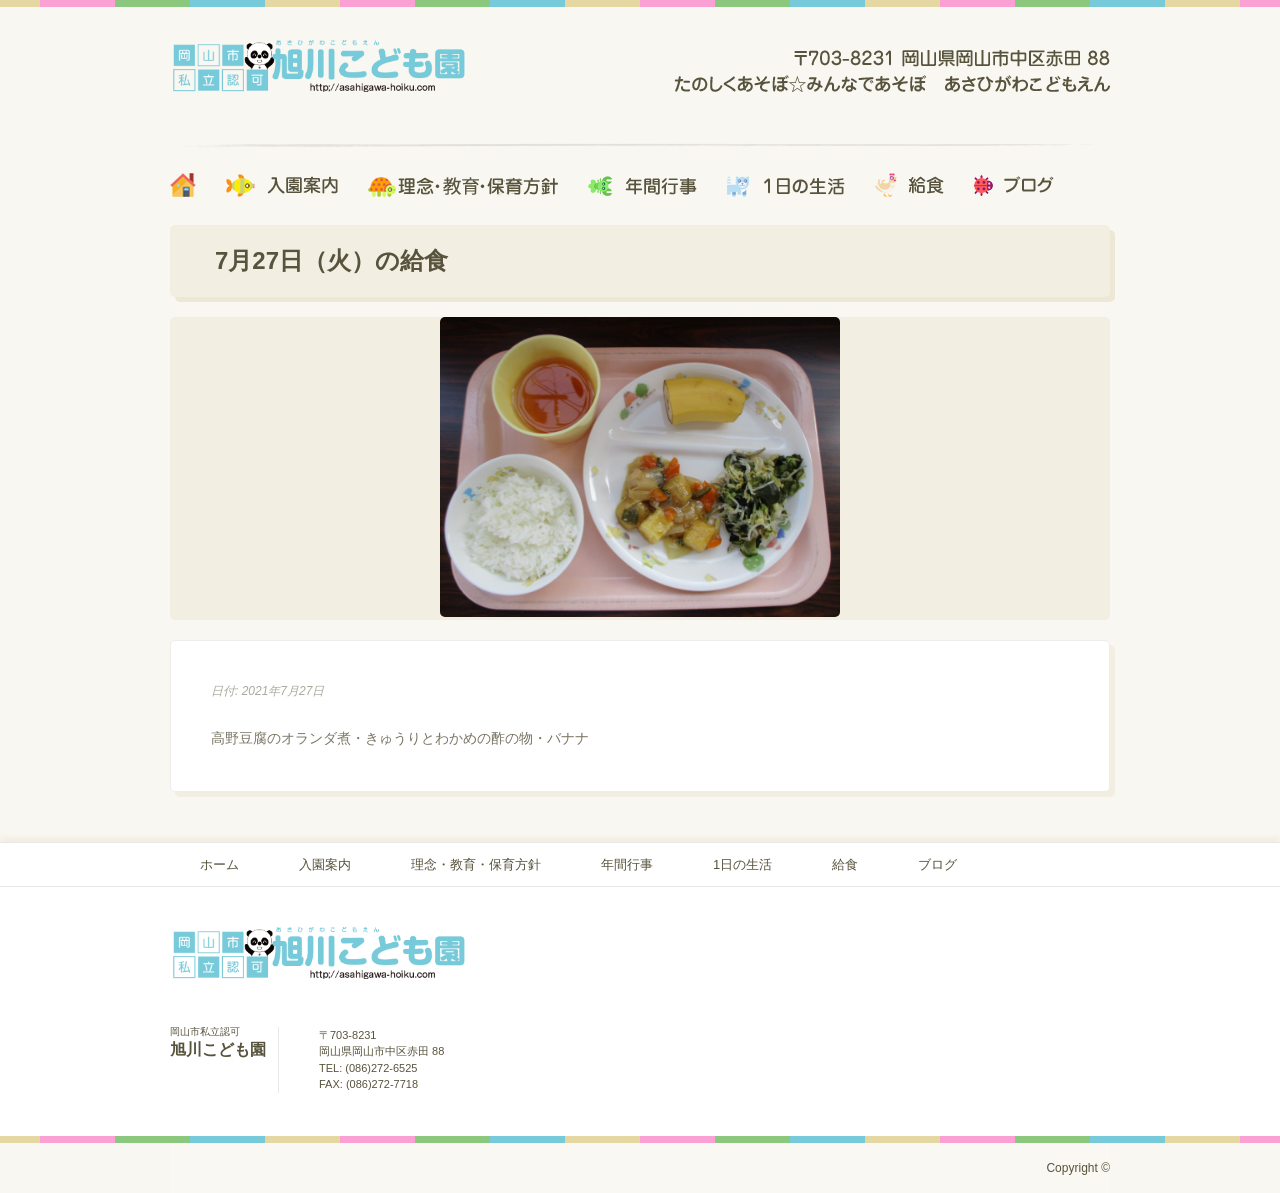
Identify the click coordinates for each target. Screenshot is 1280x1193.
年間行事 (627, 864)
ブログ (937, 864)
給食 (845, 864)
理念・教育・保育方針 (476, 864)
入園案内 (325, 864)
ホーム (219, 864)
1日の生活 (742, 864)
